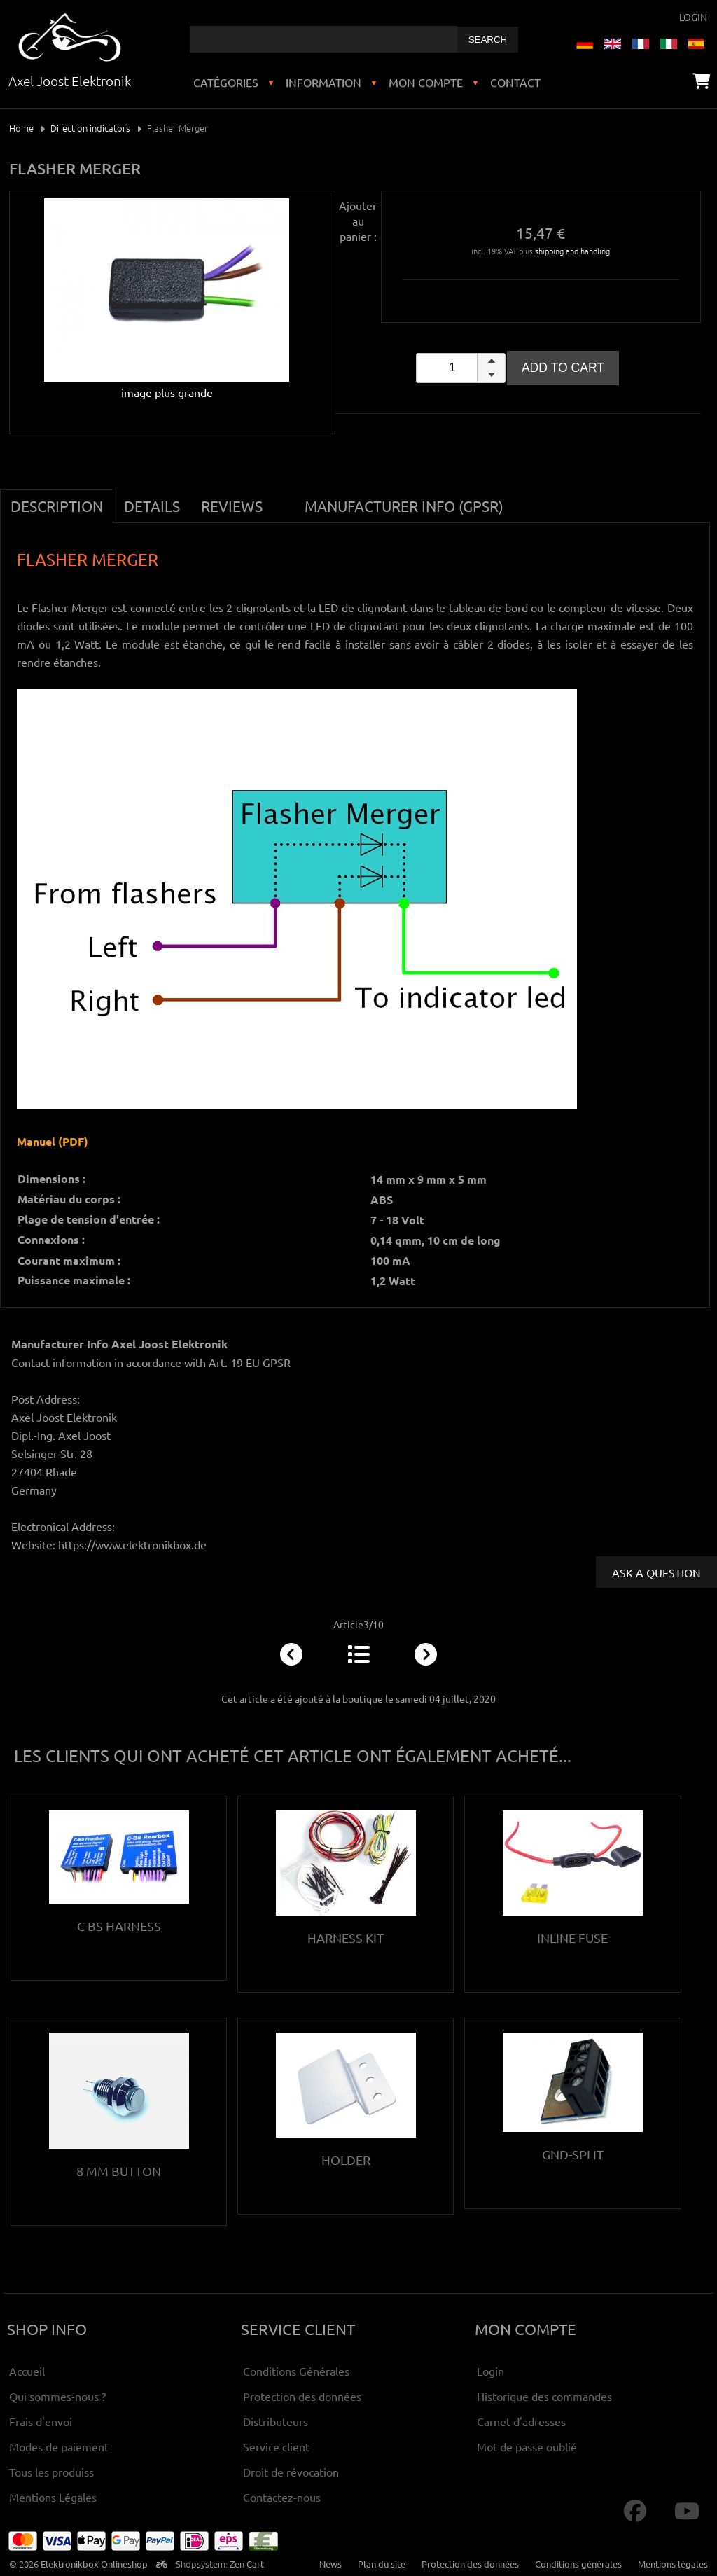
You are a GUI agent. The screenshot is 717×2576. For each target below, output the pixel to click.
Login (693, 17)
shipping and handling (572, 250)
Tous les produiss (51, 2472)
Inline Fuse (572, 1937)
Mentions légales (673, 2564)
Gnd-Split (573, 2154)
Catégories (225, 82)
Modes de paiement (59, 2446)
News (330, 2564)
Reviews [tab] (232, 506)
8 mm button (118, 2170)
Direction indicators (90, 127)
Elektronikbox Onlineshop (94, 2564)
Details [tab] (152, 506)
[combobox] (323, 39)
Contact (515, 82)
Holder (345, 2159)
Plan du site (381, 2564)
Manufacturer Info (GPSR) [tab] (404, 506)
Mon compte (426, 82)
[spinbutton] (461, 368)
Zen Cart (247, 2564)
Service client (276, 2446)
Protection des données (302, 2396)
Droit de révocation (291, 2472)
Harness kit (345, 1937)
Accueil (27, 2371)
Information (323, 82)
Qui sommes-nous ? (57, 2396)
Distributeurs (275, 2421)
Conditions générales (578, 2564)
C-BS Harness (119, 1925)
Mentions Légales (53, 2497)
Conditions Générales (296, 2371)
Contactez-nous (282, 2497)
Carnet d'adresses (521, 2421)
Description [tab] (57, 506)
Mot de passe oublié (527, 2446)
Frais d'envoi (40, 2421)
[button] (491, 361)
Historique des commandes (544, 2396)
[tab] (283, 498)
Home (21, 127)
